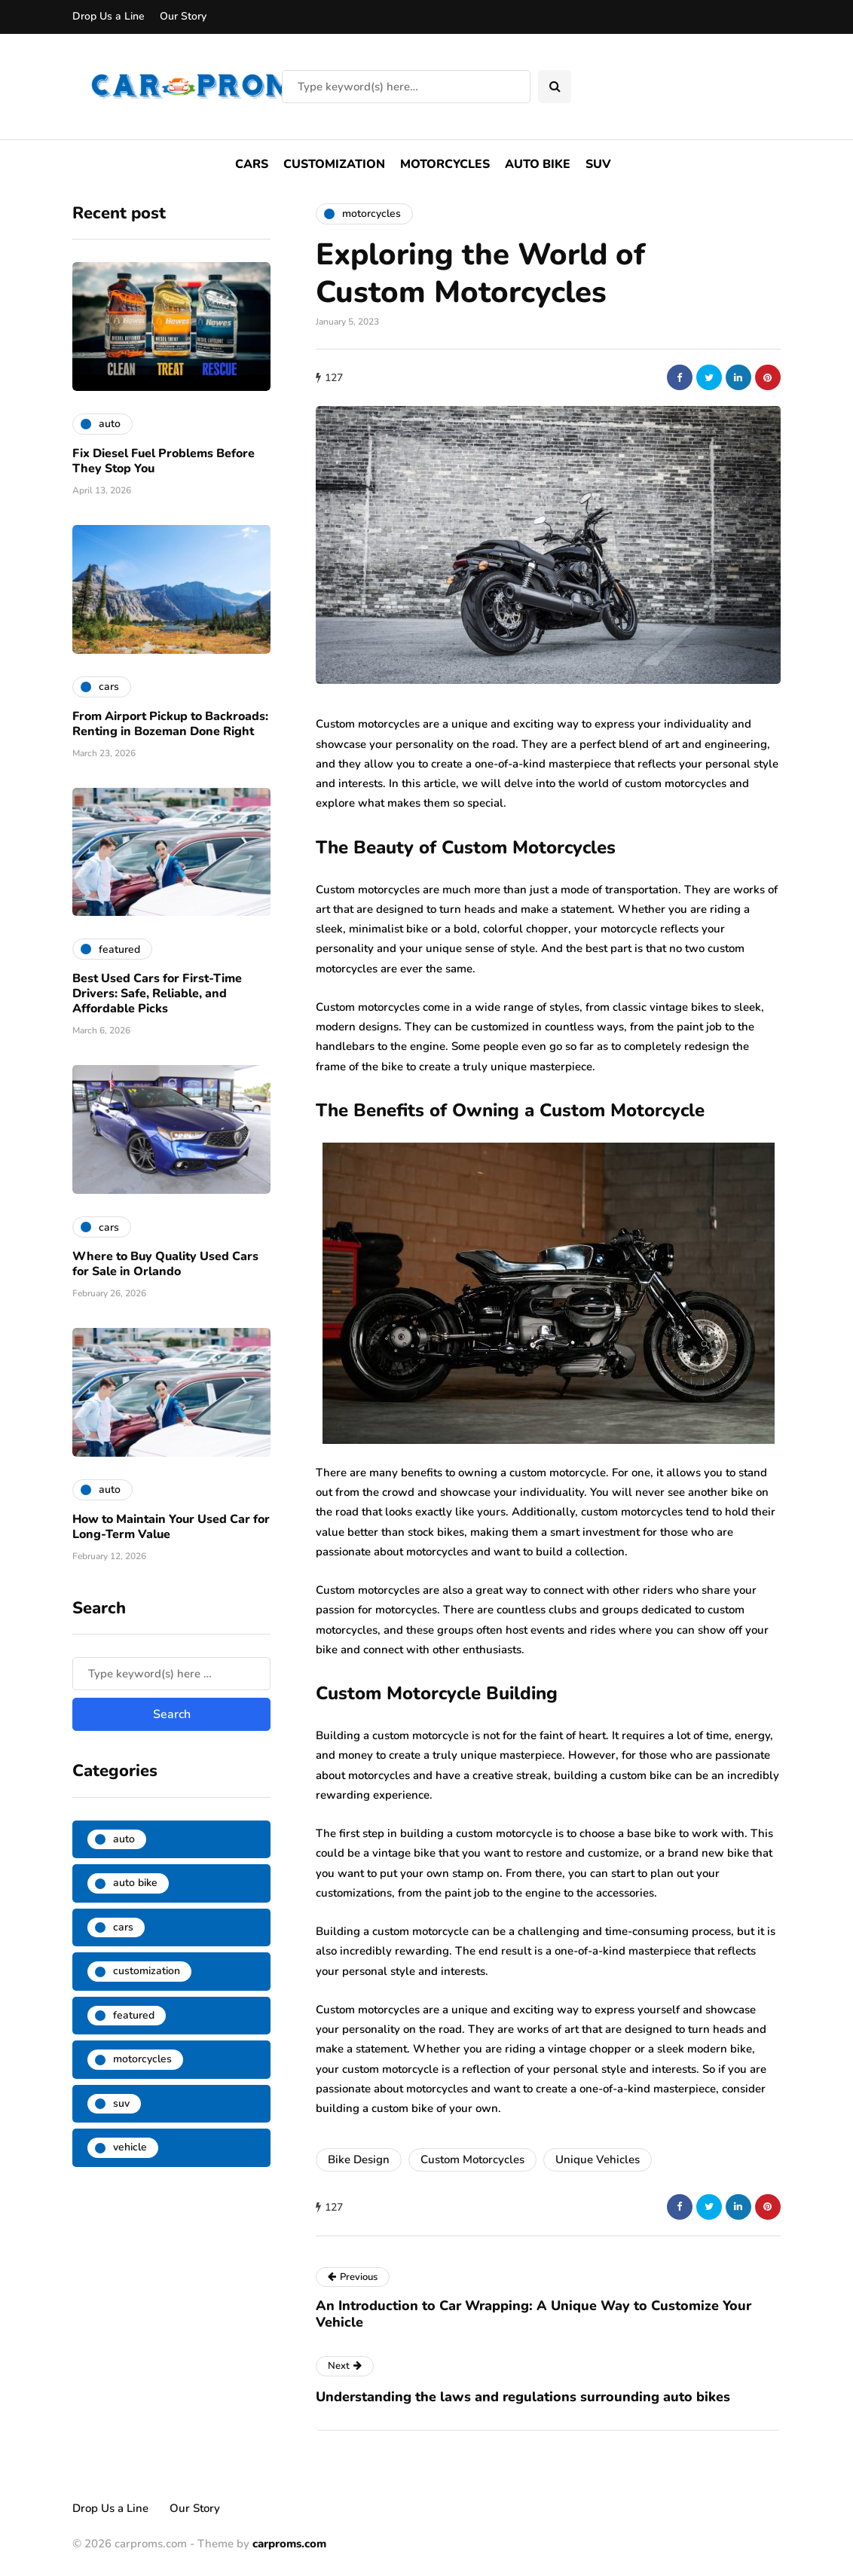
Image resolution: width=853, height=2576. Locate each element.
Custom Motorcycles (472, 2159)
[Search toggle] (554, 86)
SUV (598, 164)
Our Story (183, 16)
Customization (334, 164)
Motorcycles (445, 164)
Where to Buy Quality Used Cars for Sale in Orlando (165, 1264)
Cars (251, 164)
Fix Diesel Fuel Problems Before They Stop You (163, 461)
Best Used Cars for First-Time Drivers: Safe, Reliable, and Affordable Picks (157, 993)
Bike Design (359, 2159)
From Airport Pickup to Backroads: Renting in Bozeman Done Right (170, 724)
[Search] (406, 86)
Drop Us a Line (108, 16)
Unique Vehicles (597, 2159)
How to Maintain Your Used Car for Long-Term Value (171, 1527)
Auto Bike (537, 164)
